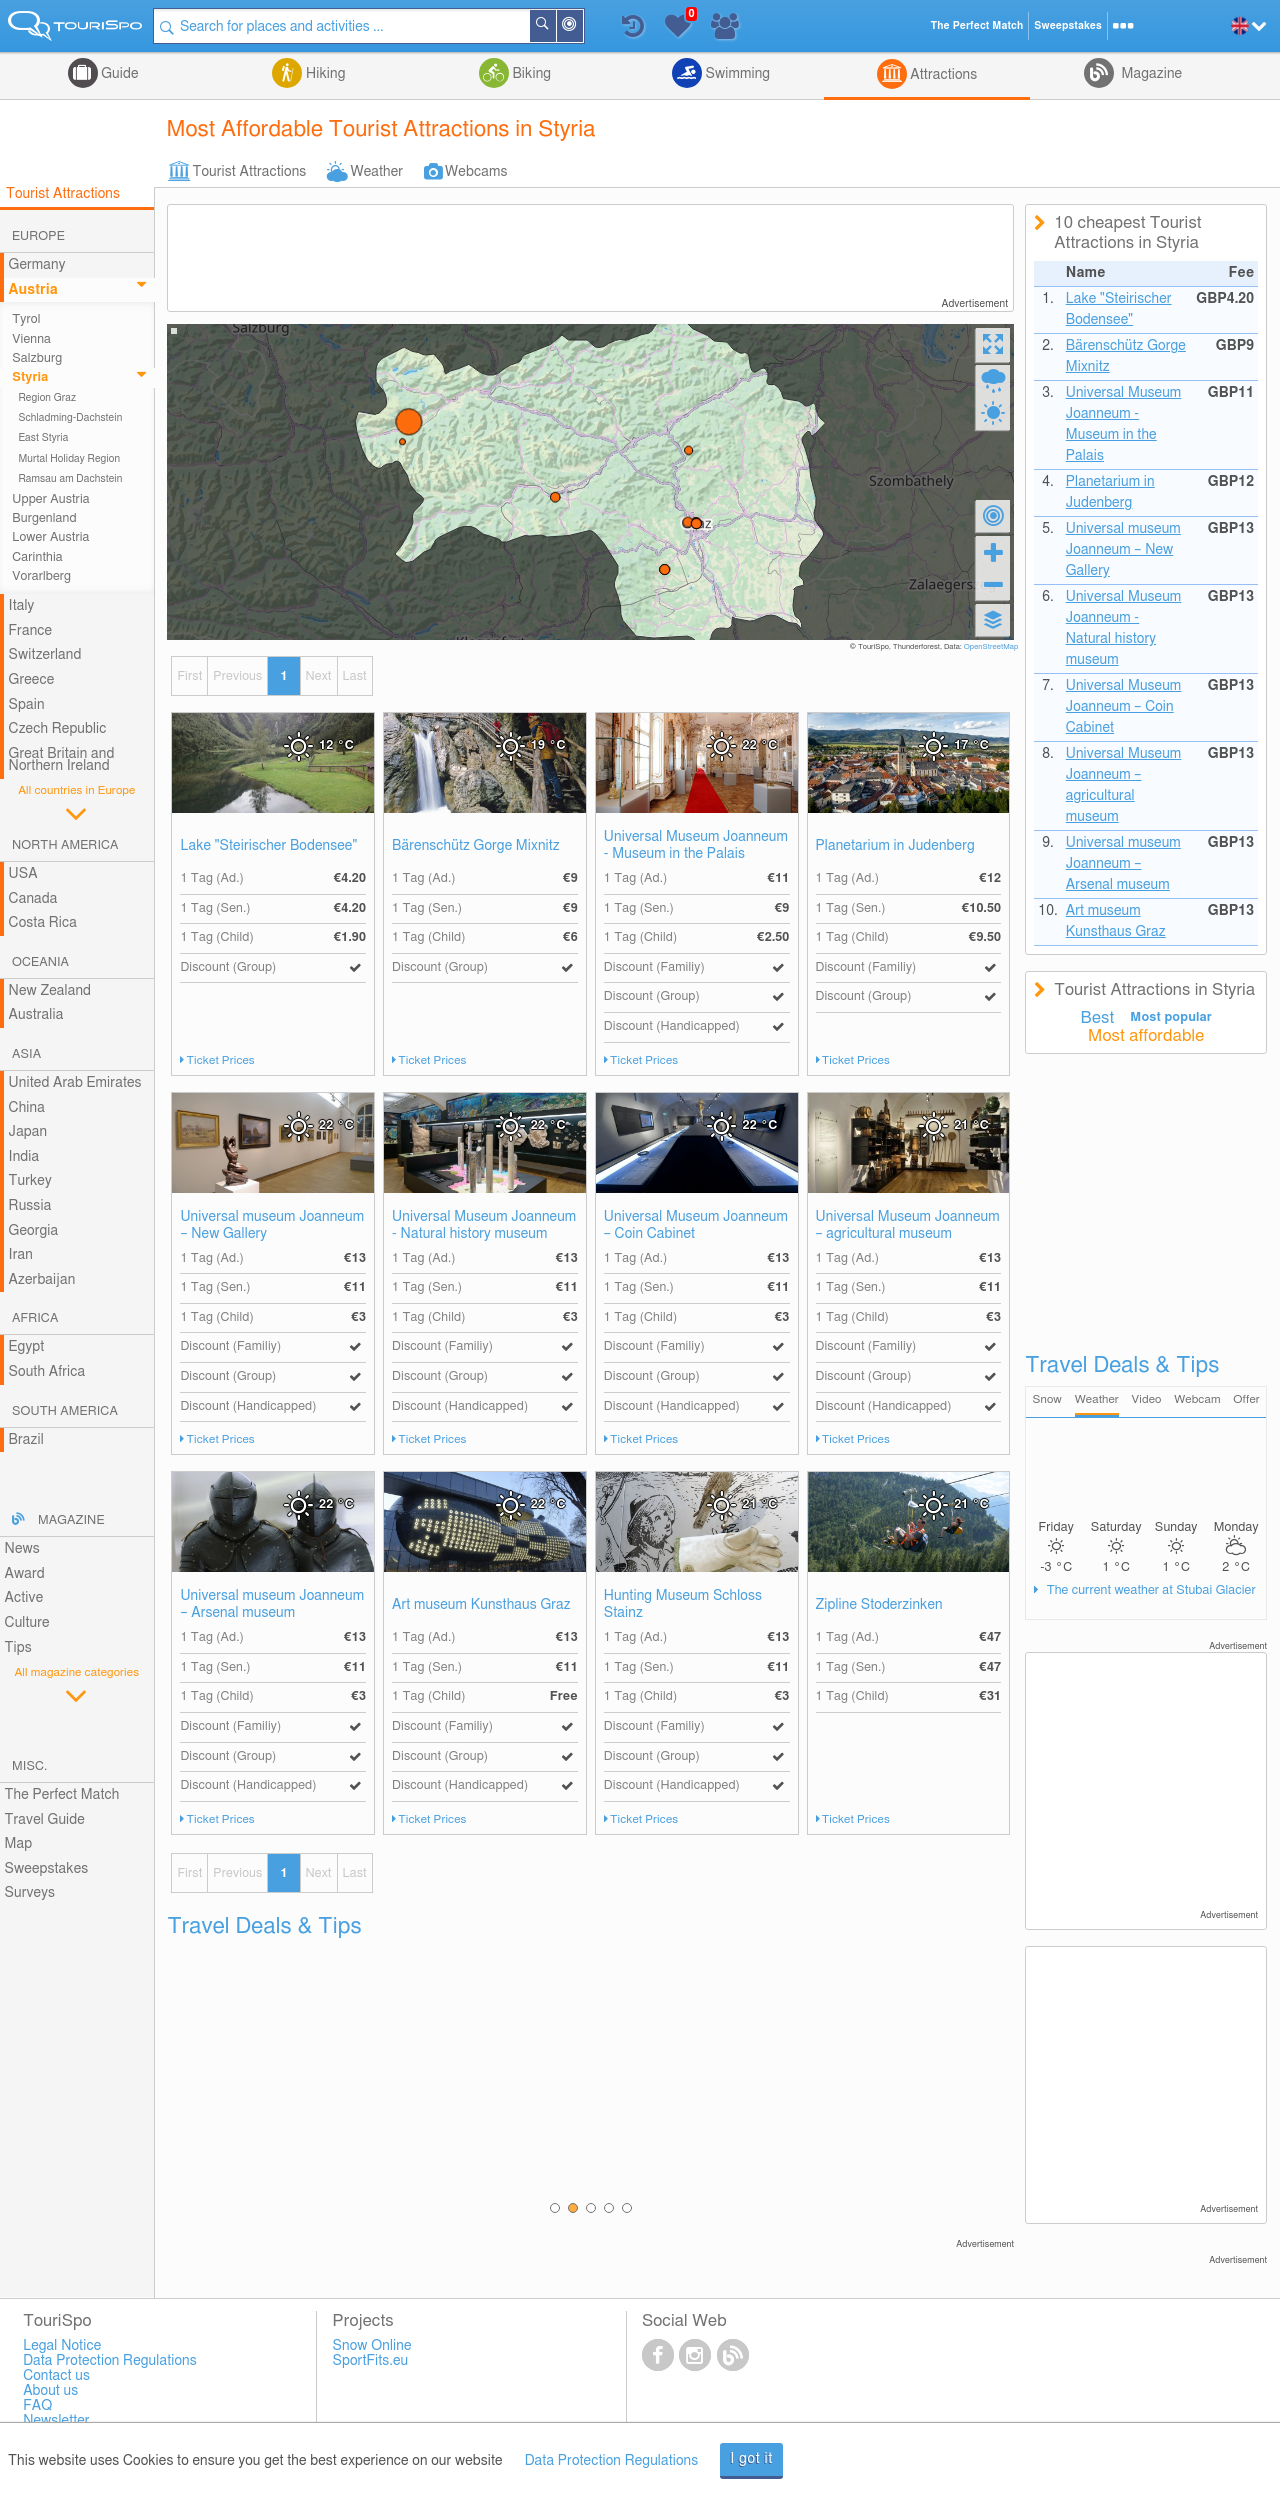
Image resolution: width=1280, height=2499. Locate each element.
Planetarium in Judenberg (895, 846)
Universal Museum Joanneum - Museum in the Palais (696, 845)
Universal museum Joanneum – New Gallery (272, 1225)
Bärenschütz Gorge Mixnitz (476, 846)
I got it (751, 2459)
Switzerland (45, 655)
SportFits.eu (371, 2361)
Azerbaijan (42, 1280)
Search (556, 26)
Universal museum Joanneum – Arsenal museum (272, 1604)
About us (50, 2391)
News (22, 1549)
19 (548, 745)
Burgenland (44, 518)
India (24, 1157)
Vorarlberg (41, 576)
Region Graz (47, 398)
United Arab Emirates (75, 1083)
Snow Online (372, 2346)
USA (23, 874)
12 (336, 745)
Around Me (583, 27)
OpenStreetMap (991, 647)
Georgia (34, 1231)
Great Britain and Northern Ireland (62, 760)
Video (1147, 1399)
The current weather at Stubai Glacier (1149, 1590)
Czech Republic (58, 729)
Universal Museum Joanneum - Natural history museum (484, 1225)
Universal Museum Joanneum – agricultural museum (908, 1225)
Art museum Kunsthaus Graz (481, 1605)
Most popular (1171, 1017)
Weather (376, 172)
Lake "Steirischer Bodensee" (268, 846)
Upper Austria (51, 499)
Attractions (942, 75)
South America (65, 1411)
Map (19, 1844)
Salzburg (37, 358)
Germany (37, 265)
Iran (21, 1255)
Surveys (30, 1893)
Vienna (31, 339)
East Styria (43, 438)
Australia (36, 1015)
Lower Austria (50, 537)
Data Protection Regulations (612, 2461)
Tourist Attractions (249, 172)
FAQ (37, 2406)
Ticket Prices (221, 1060)
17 (971, 745)
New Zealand (50, 991)
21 (971, 1125)
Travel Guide (45, 1820)
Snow (1047, 1399)
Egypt (27, 1347)
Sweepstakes (47, 1869)
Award (25, 1574)
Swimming (736, 74)
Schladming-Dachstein (70, 418)
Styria (30, 377)
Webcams (476, 172)
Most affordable (1146, 1036)
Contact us (56, 2376)
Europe (38, 236)
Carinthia (37, 557)
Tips (18, 1648)
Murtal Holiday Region (69, 459)
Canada (33, 899)
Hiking (323, 74)
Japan (28, 1132)
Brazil (26, 1440)
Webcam (1197, 1399)
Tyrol (26, 319)
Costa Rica (43, 923)
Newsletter (56, 2421)
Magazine (1150, 74)
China (27, 1108)
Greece (32, 680)
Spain (27, 705)
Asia (26, 1054)
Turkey (30, 1181)
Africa (35, 1318)
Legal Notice (62, 2346)
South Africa (47, 1372)
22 (760, 745)
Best (1098, 1018)
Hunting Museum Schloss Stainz (683, 1604)
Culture (27, 1623)
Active (24, 1598)
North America (65, 845)
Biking (530, 74)
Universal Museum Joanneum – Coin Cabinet (696, 1225)
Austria (33, 290)
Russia (30, 1206)
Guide (118, 74)
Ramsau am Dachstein (70, 479)
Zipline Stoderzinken (879, 1605)
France (31, 631)
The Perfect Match (62, 1795)
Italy (22, 606)
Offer (1246, 1399)
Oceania (40, 962)
